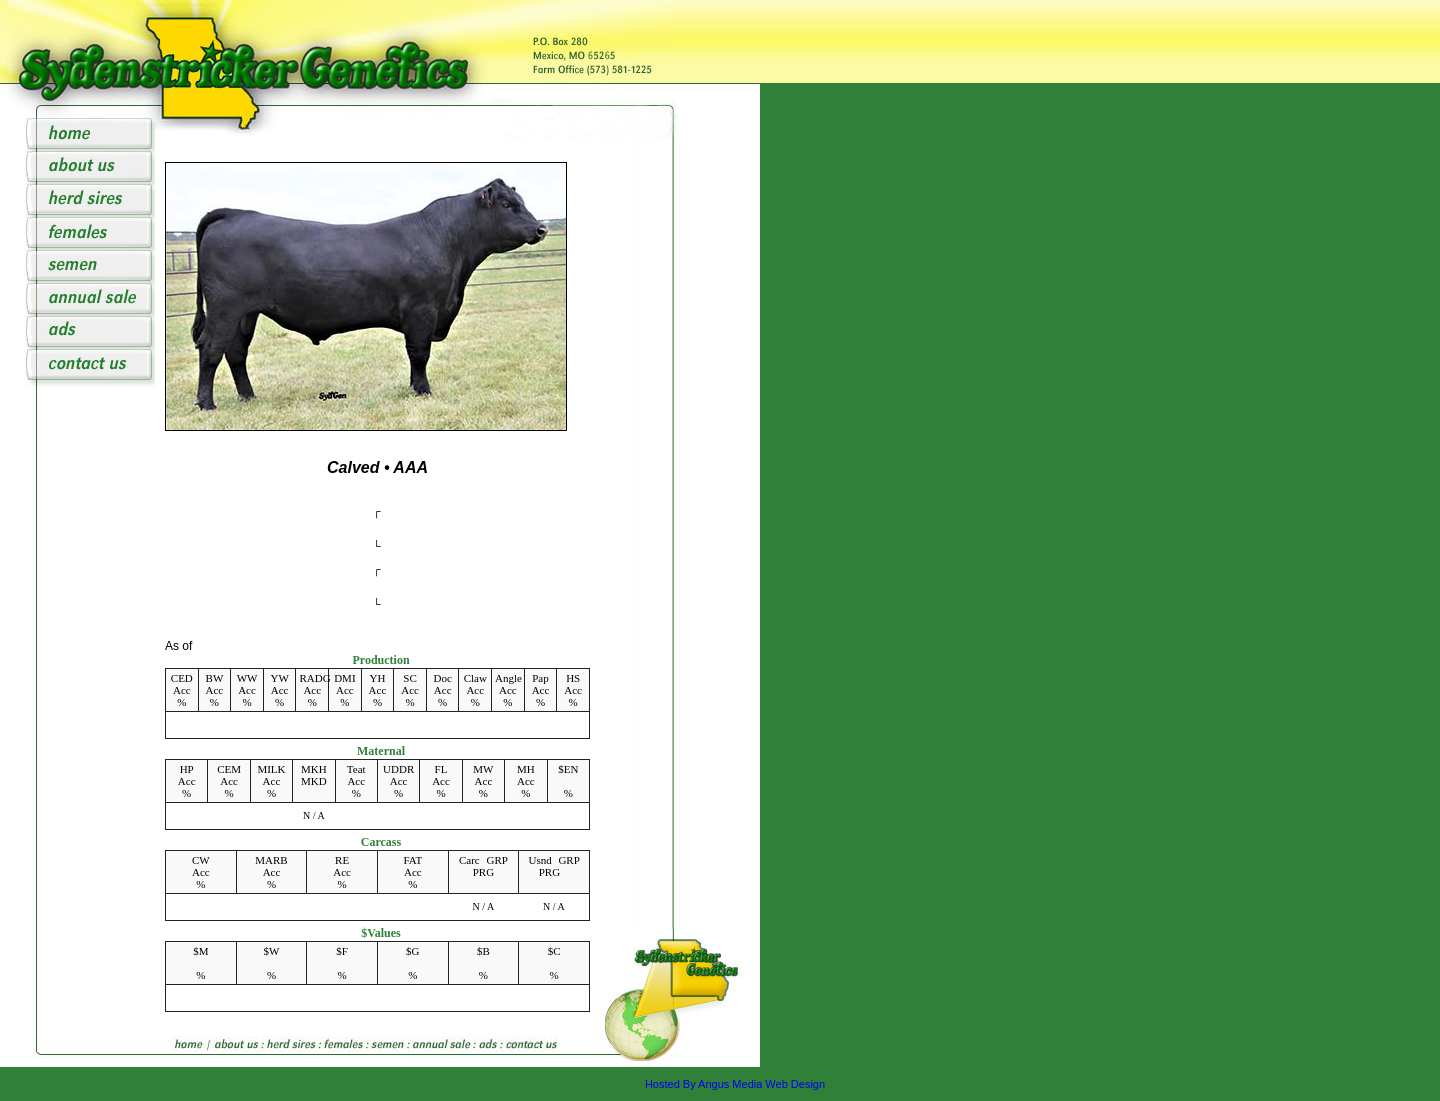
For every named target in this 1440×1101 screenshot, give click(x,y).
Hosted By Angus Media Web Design (735, 1084)
